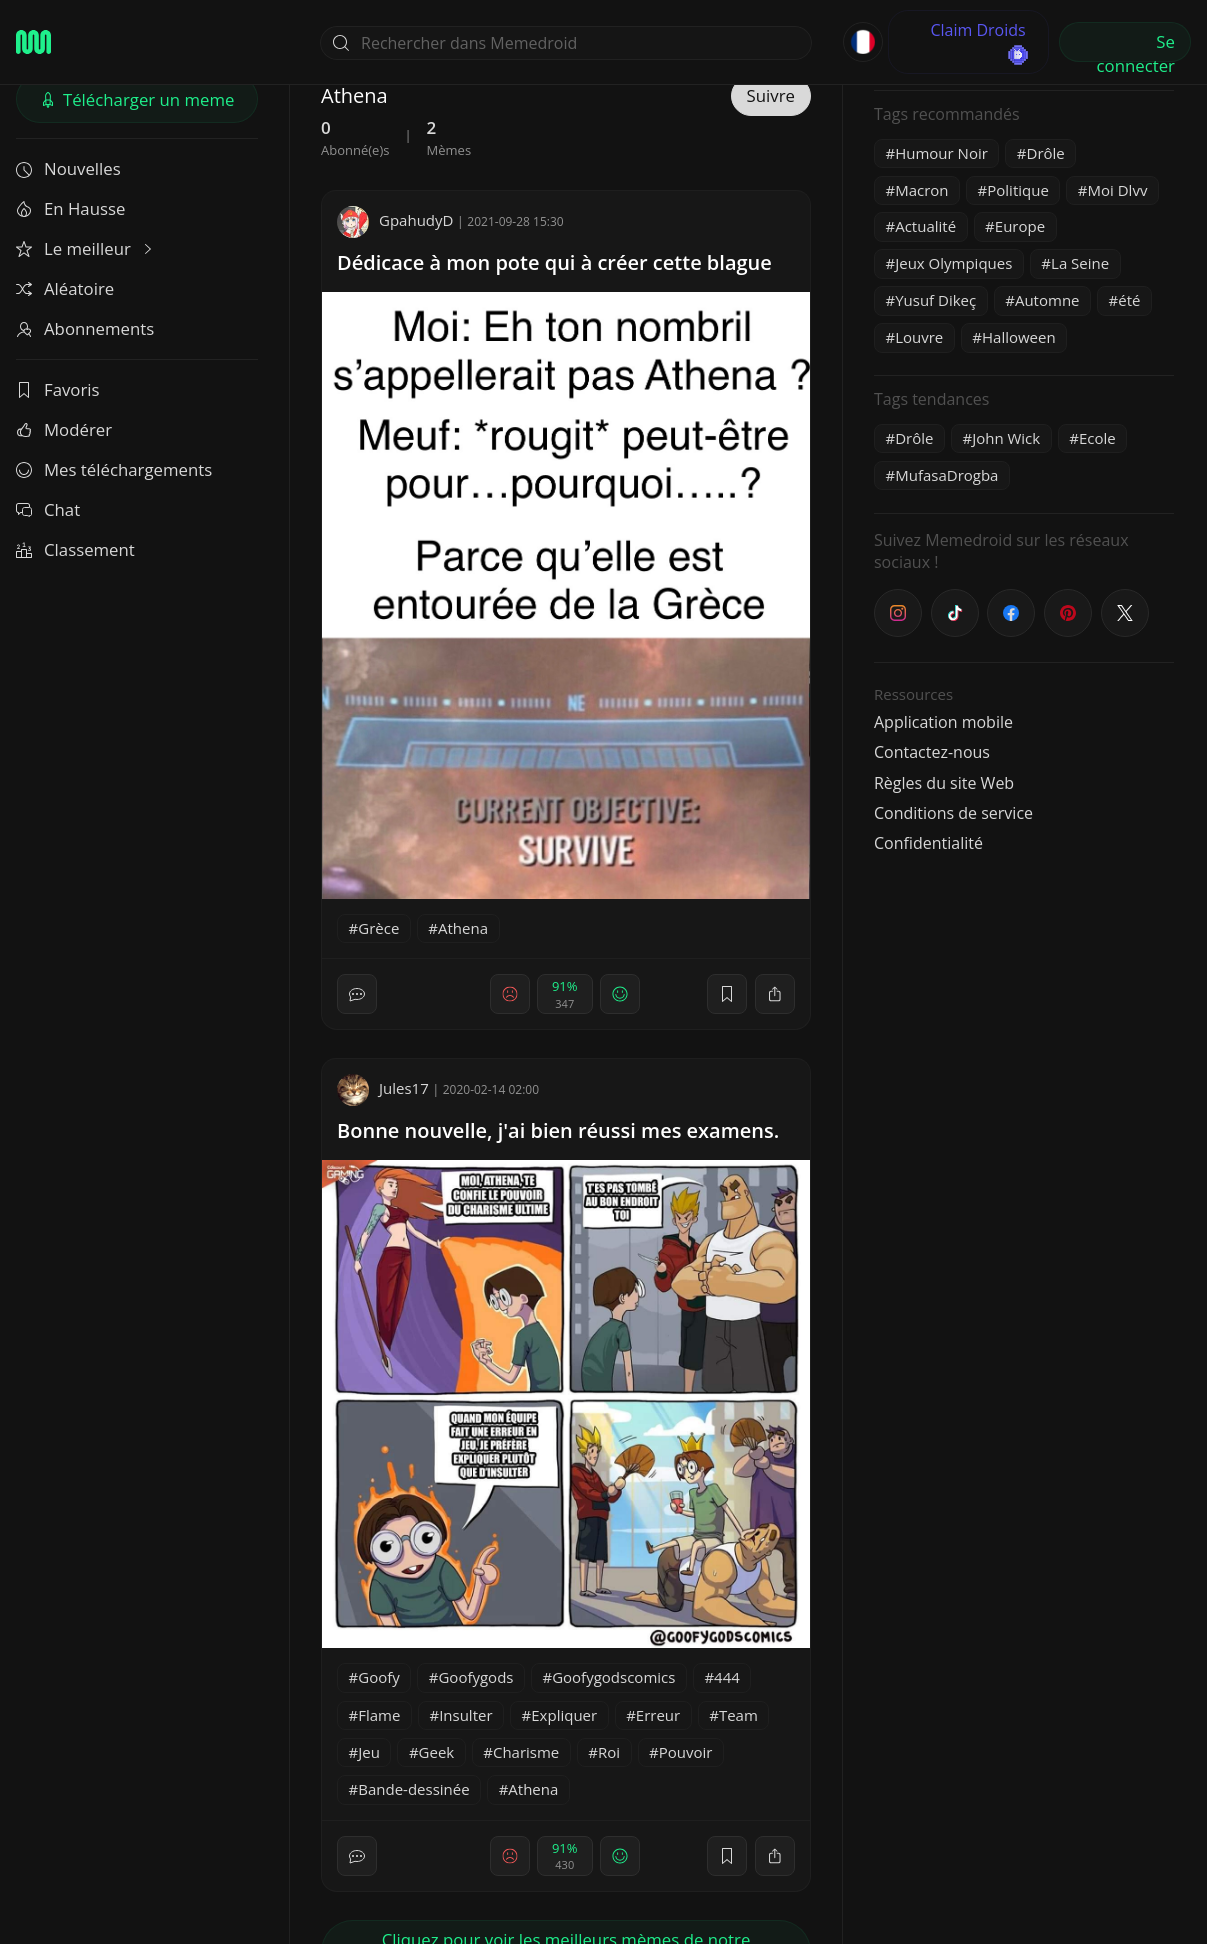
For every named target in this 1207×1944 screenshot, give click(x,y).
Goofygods (475, 1677)
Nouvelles (68, 168)
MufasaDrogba (946, 475)
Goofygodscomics (613, 1677)
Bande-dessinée (413, 1789)
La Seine (1080, 263)
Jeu (369, 1752)
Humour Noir (941, 153)
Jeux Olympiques (953, 263)
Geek (437, 1752)
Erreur (658, 1715)
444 (727, 1677)
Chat (48, 509)
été (1129, 300)
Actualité (925, 226)
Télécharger (137, 99)
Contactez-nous (932, 752)
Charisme (526, 1752)
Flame (379, 1715)
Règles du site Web (944, 783)
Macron (921, 190)
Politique (1018, 190)
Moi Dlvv (1118, 190)
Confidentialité (928, 843)
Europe (1020, 226)
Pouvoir (686, 1752)
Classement (75, 549)
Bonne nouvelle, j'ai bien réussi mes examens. (558, 1130)
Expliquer (564, 1715)
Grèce (378, 928)
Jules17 (383, 1088)
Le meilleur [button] (86, 248)
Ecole (1097, 438)
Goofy (379, 1677)
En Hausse (70, 208)
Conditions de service (953, 813)
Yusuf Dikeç (935, 300)
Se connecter (1136, 46)
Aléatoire (65, 288)
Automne (1047, 300)
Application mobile (943, 722)
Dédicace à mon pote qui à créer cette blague (554, 262)
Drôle (1046, 153)
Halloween (1019, 337)
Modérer (64, 429)
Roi (609, 1752)
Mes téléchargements (114, 469)
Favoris (58, 389)
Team (738, 1715)
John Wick (1006, 438)
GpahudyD (395, 220)
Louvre (919, 337)
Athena (463, 928)
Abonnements (85, 328)
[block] (775, 994)
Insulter (465, 1715)
